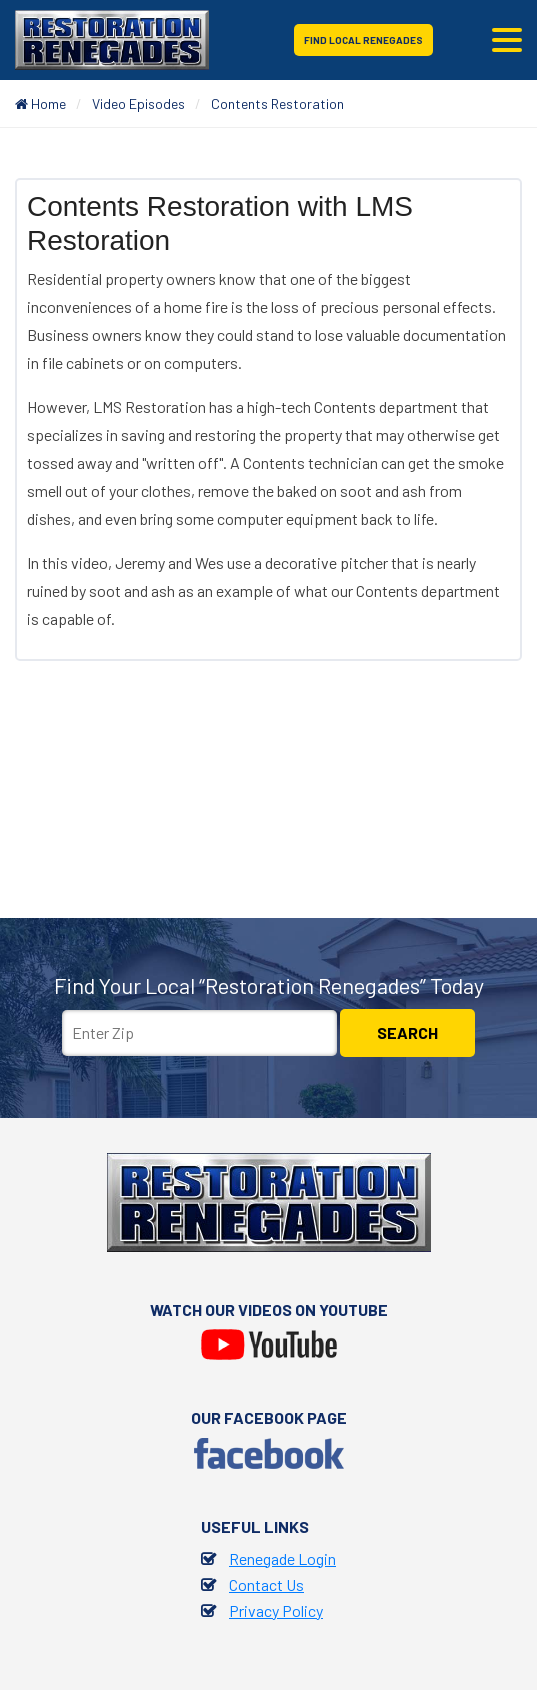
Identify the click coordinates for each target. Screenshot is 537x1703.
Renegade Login (282, 1558)
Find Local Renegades (363, 40)
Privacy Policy (276, 1610)
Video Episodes (138, 103)
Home (40, 103)
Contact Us (266, 1584)
